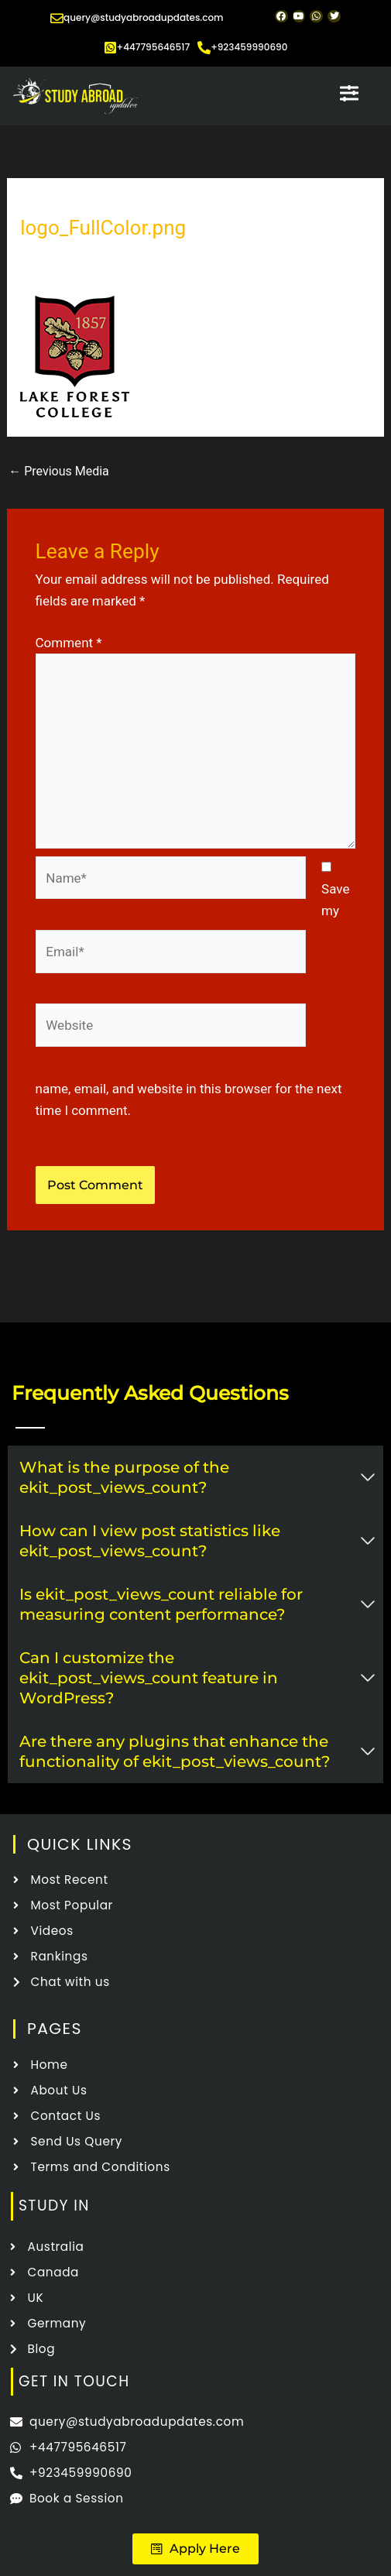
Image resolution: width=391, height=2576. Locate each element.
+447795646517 (153, 46)
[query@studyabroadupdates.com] (56, 18)
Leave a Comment (73, 254)
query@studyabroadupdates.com (143, 17)
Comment (69, 642)
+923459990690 (249, 46)
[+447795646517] (110, 47)
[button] (195, 2548)
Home (38, 206)
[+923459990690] (204, 47)
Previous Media (59, 471)
